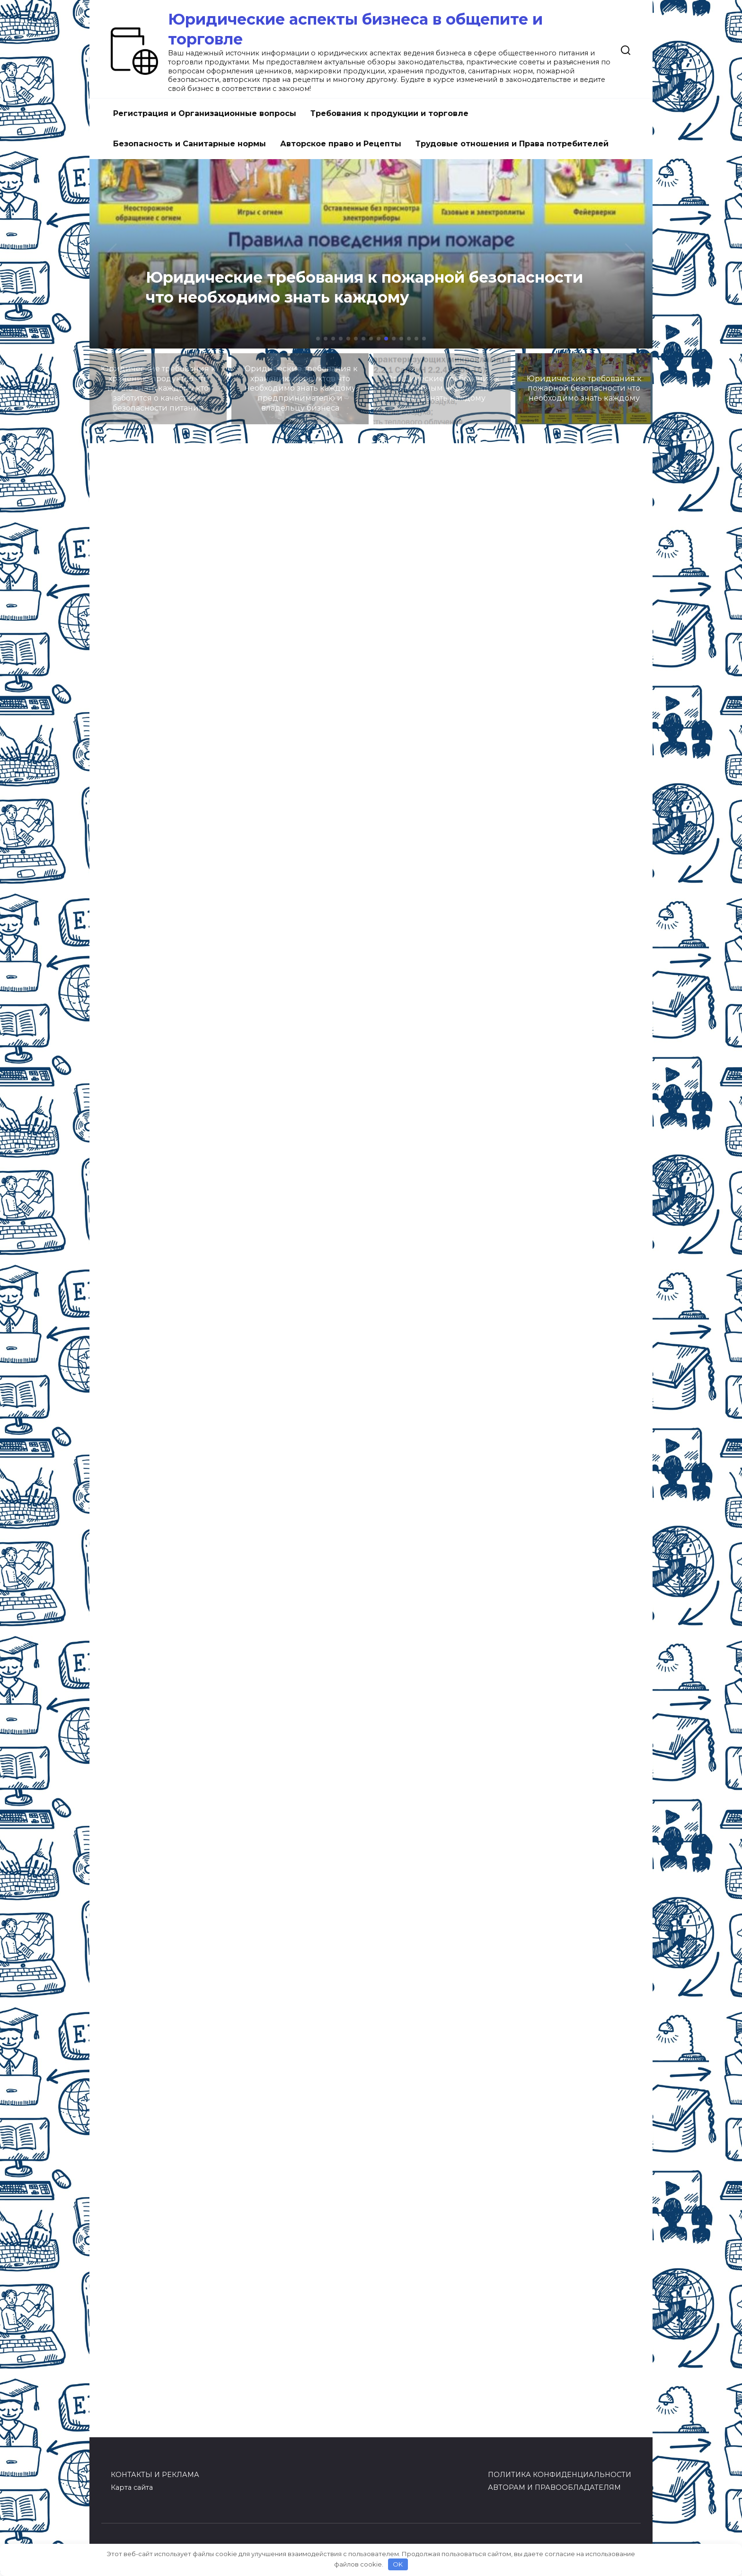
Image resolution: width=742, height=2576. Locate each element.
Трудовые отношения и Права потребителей (512, 143)
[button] (318, 338)
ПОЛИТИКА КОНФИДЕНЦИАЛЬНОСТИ (559, 2474)
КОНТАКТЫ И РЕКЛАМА (155, 2474)
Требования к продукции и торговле (389, 113)
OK (398, 2564)
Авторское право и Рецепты (340, 143)
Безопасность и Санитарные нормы (189, 143)
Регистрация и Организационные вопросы (204, 113)
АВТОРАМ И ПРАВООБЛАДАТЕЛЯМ (554, 2487)
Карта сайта (132, 2487)
